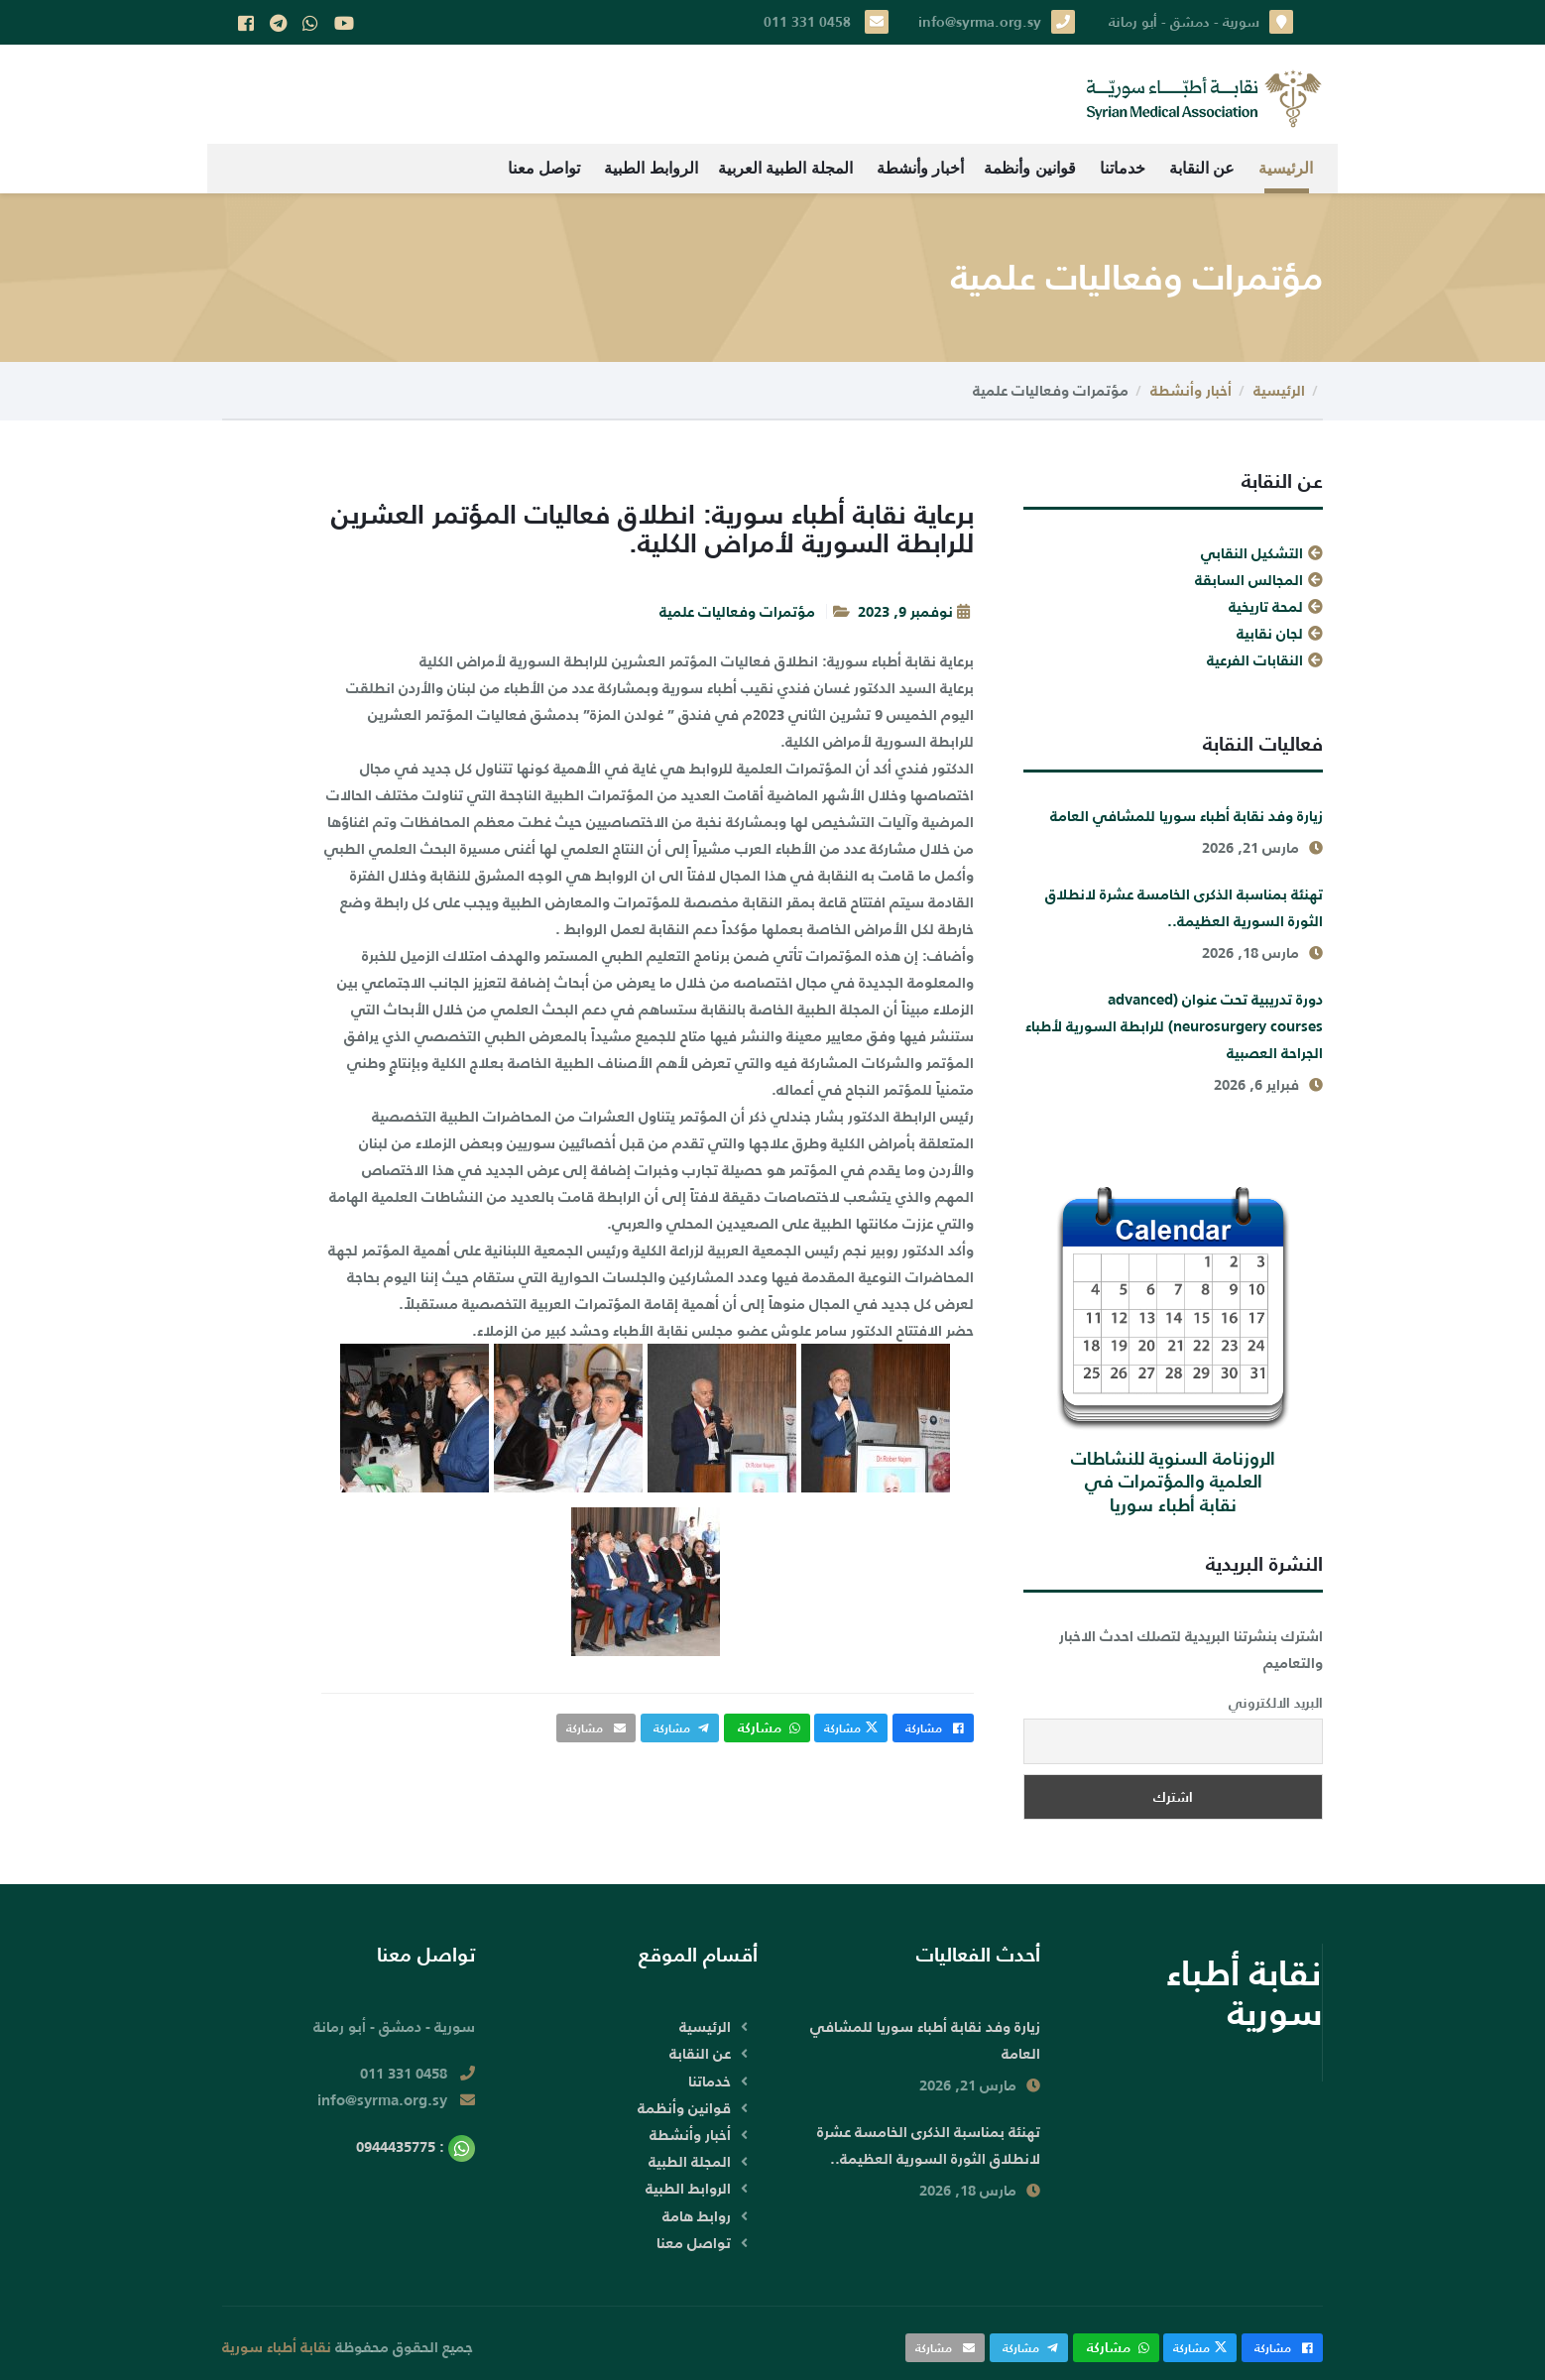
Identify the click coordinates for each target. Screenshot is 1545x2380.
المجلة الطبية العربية (785, 168)
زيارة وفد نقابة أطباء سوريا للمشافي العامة (1186, 815)
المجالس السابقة (1249, 579)
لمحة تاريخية (1266, 606)
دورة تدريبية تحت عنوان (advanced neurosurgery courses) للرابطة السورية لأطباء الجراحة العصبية (1174, 1026)
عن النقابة (1202, 168)
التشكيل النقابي (1252, 552)
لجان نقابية (1270, 633)
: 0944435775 (415, 2146)
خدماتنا (1122, 168)
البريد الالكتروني (1276, 1703)
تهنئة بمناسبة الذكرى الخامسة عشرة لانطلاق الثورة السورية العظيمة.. (1184, 907)
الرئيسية (1285, 168)
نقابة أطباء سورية (276, 2346)
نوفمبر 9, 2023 (905, 611)
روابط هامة (696, 2215)
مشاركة (933, 1728)
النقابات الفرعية (1255, 660)
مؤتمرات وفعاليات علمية (737, 611)
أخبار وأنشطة (920, 168)
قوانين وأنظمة (1029, 168)
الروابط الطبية (650, 168)
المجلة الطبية (690, 2161)
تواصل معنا (544, 168)
